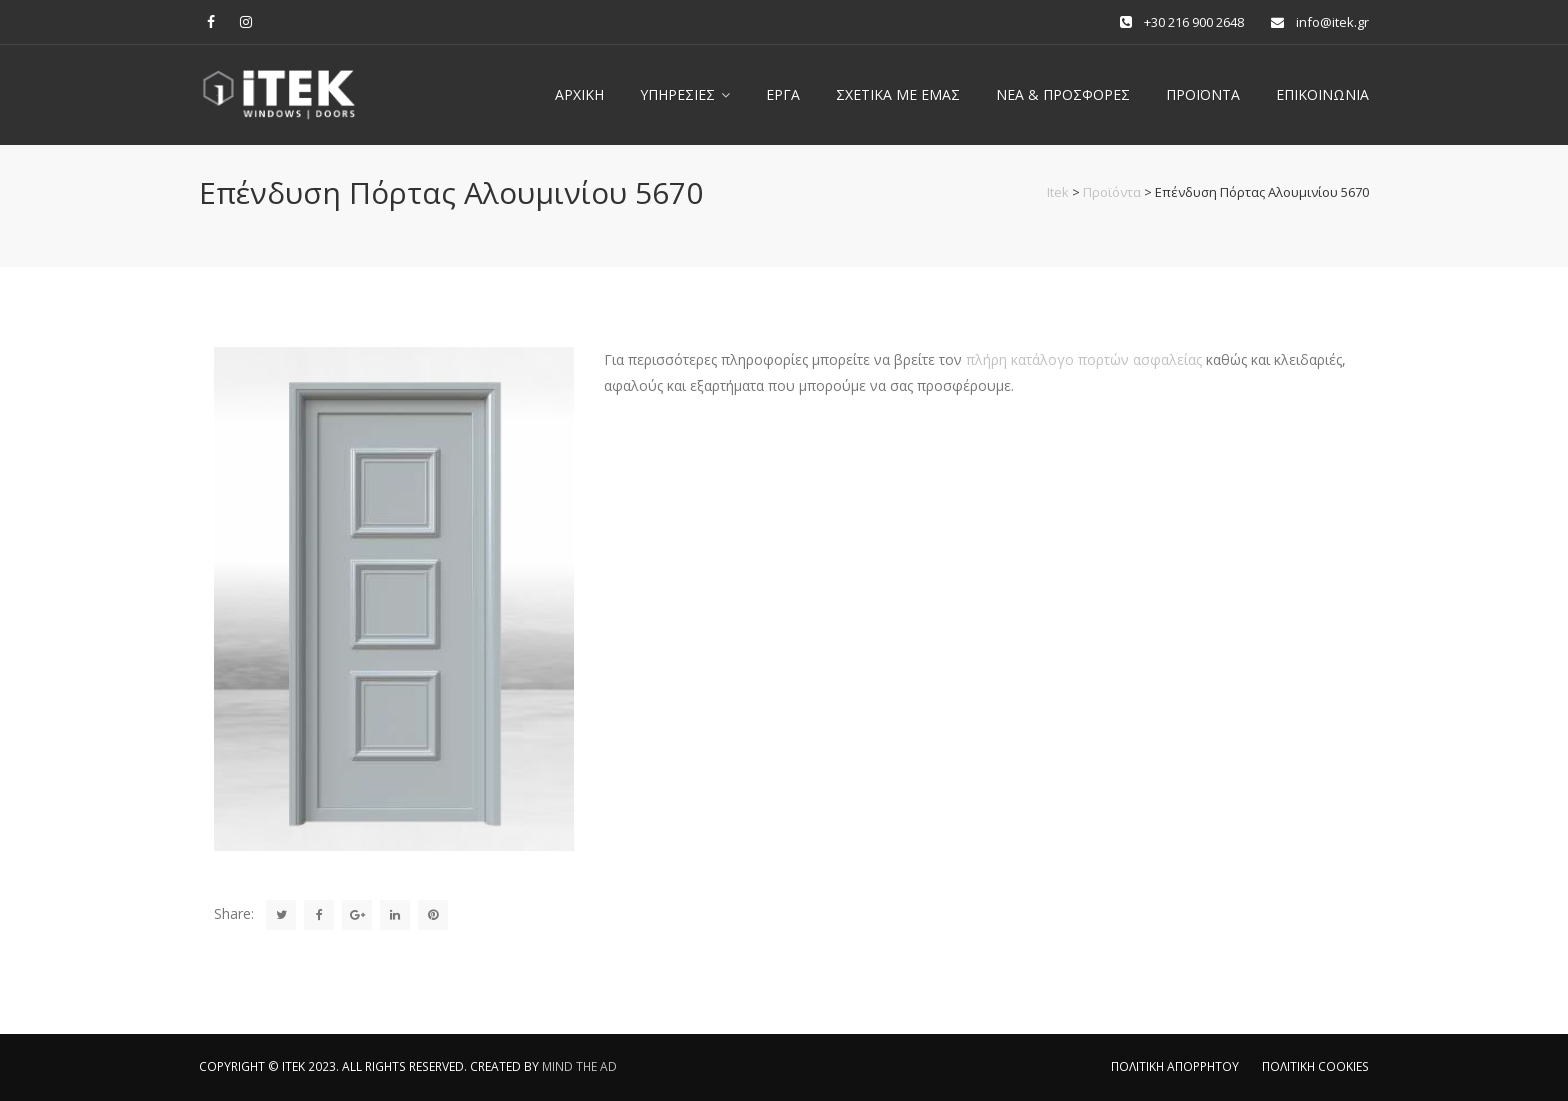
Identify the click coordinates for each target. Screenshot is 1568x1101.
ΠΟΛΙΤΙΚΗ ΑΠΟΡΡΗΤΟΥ (1175, 1066)
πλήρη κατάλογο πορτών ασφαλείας (1084, 359)
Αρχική (579, 94)
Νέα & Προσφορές (1063, 94)
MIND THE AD (579, 1066)
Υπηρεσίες (677, 94)
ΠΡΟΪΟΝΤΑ (1203, 94)
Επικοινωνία (1322, 94)
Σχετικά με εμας (898, 94)
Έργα (783, 94)
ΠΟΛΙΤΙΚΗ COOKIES (1315, 1066)
